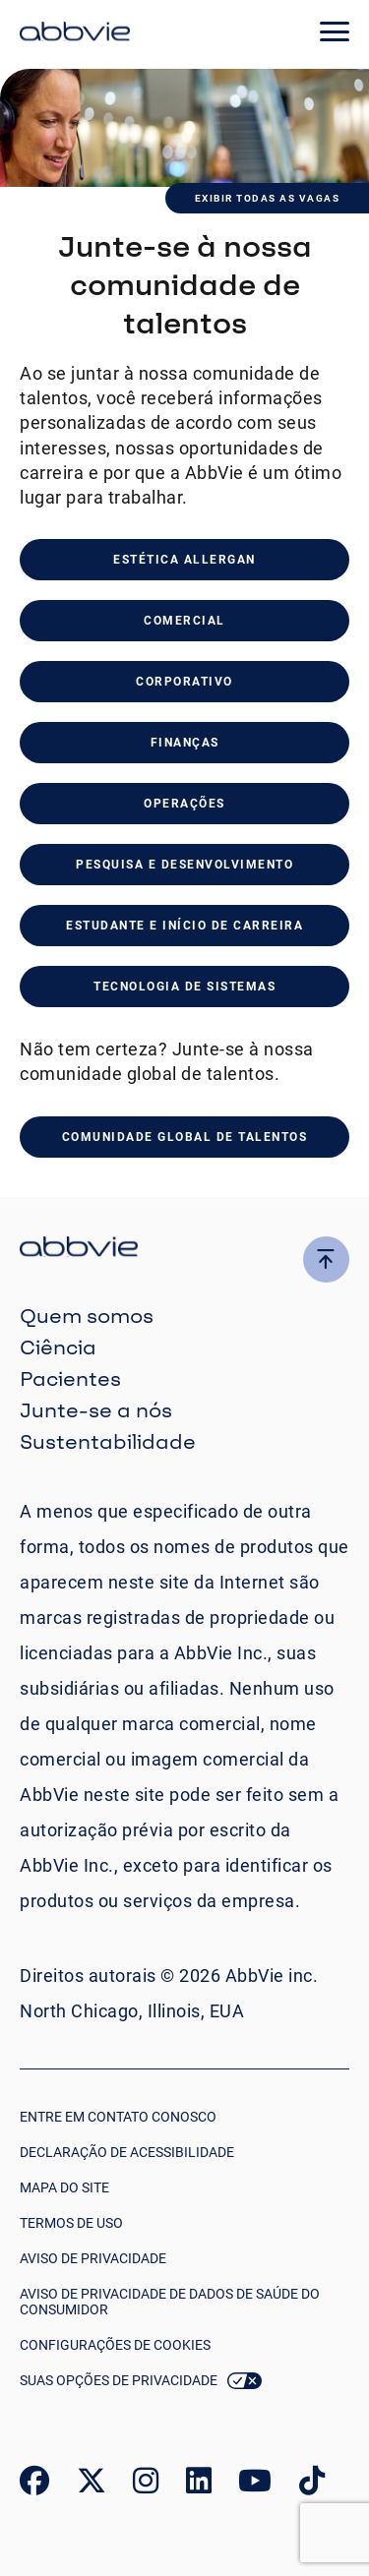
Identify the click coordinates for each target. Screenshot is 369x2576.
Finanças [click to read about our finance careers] (185, 742)
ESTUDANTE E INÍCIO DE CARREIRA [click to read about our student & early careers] (184, 925)
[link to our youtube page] (255, 2485)
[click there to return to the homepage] (184, 1249)
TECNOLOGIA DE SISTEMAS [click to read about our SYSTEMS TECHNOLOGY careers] (184, 986)
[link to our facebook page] (34, 2485)
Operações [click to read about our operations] (184, 803)
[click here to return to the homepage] (75, 34)
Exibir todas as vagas (267, 198)
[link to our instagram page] (145, 2485)
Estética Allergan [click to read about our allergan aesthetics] (184, 560)
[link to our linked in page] (199, 2485)
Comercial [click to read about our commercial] (184, 621)
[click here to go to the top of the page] (326, 1259)
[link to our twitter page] (91, 2485)
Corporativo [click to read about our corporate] (184, 682)
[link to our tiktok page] (312, 2485)
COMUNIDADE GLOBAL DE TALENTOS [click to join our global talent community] (185, 1137)
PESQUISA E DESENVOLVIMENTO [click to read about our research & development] (184, 864)
